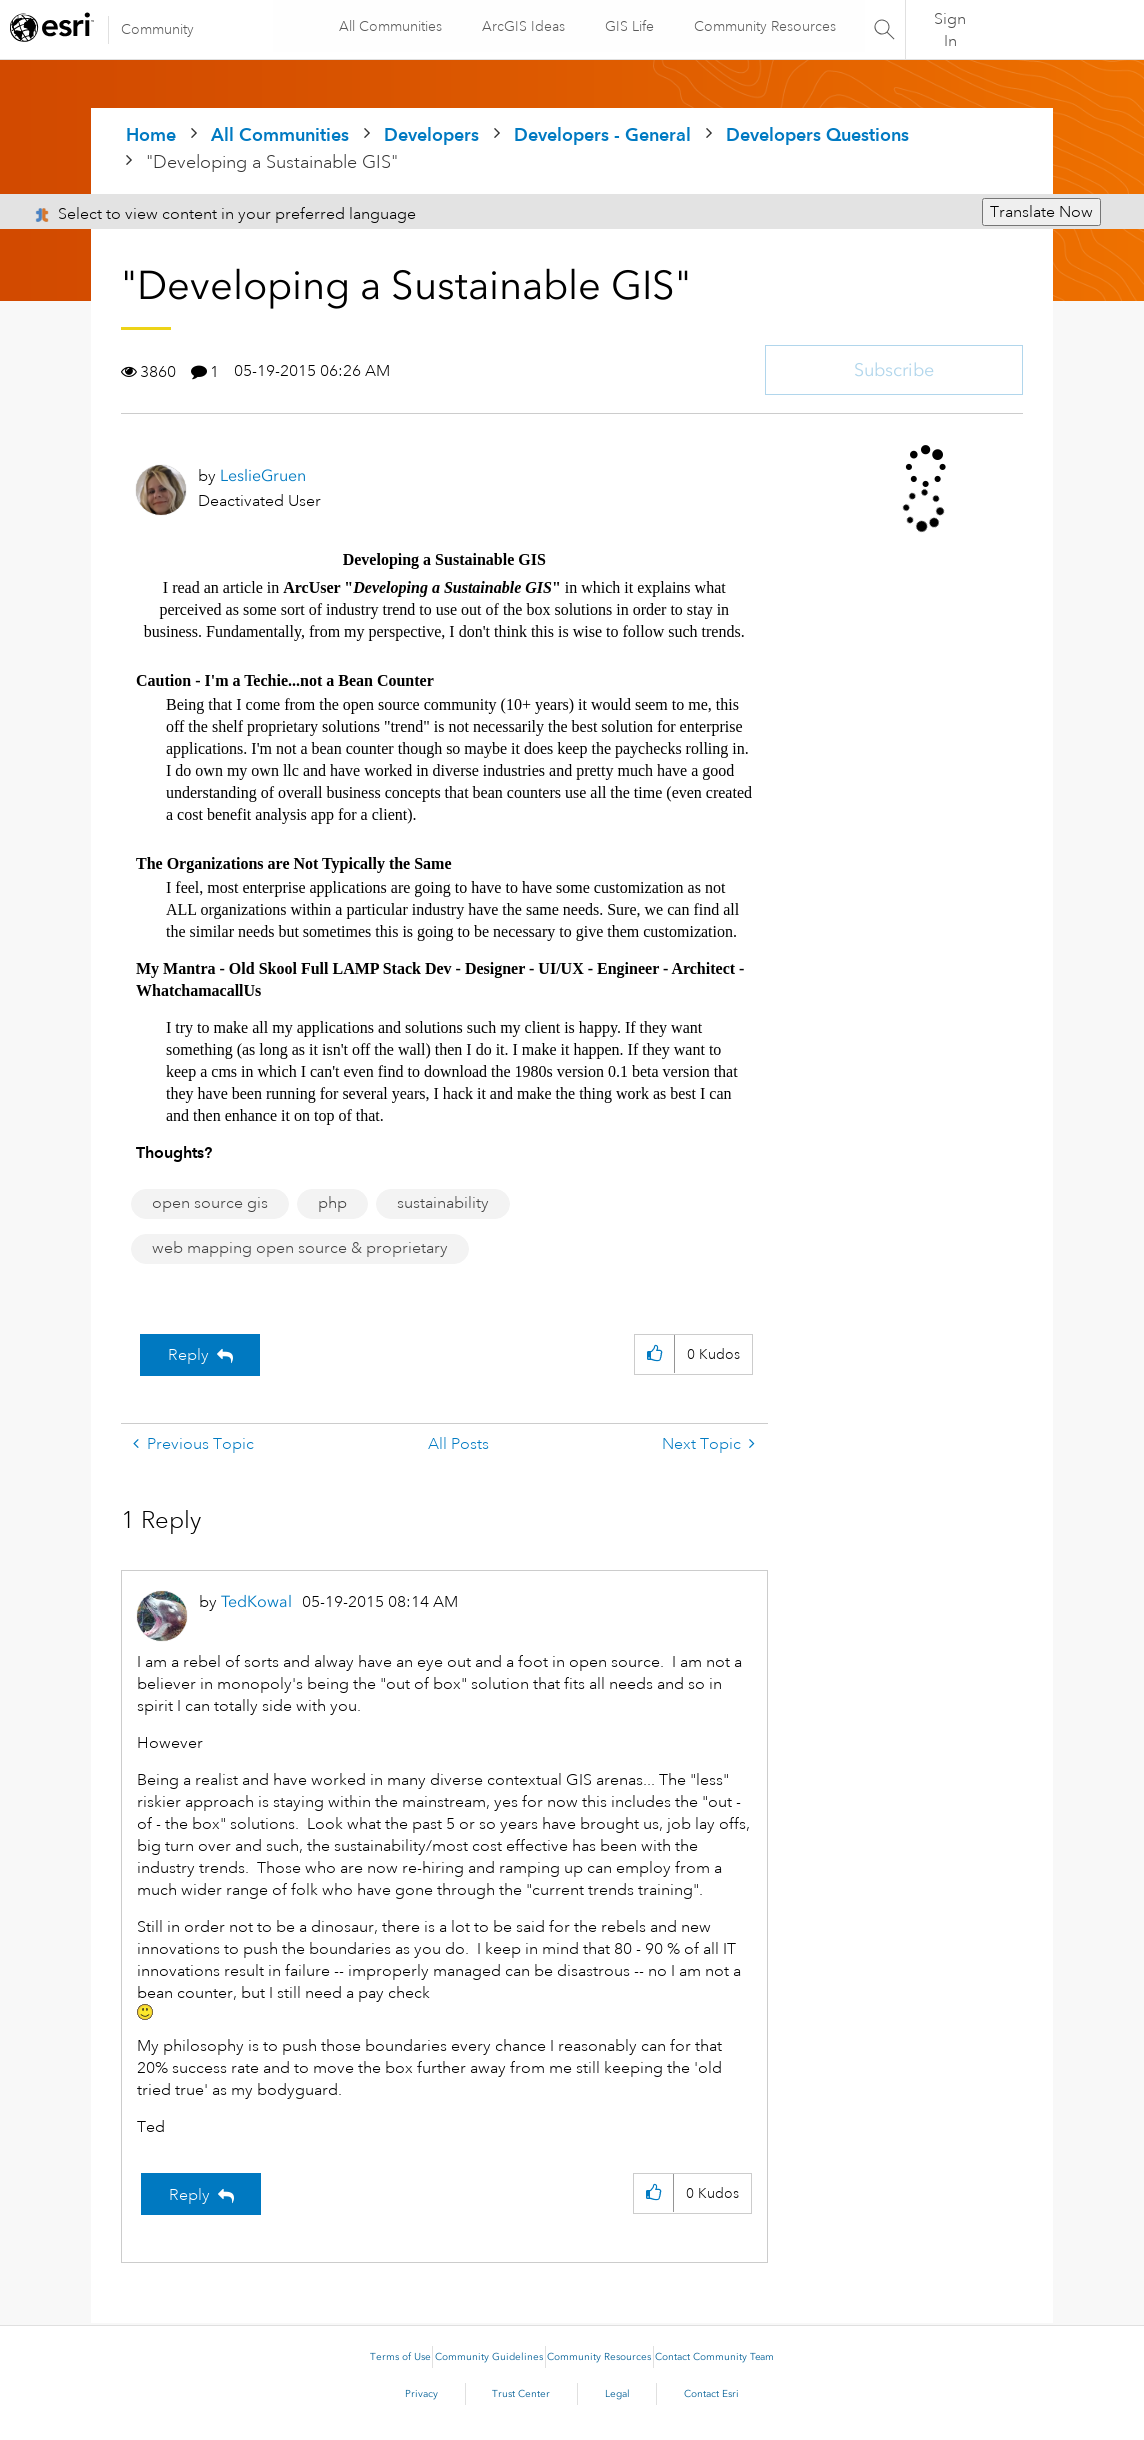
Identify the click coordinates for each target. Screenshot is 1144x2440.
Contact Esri (711, 2394)
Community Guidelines (489, 2357)
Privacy (421, 2394)
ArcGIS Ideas (522, 26)
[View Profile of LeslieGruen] (263, 475)
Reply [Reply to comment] (189, 2195)
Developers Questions (817, 134)
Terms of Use (400, 2357)
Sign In (950, 30)
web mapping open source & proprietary (300, 1248)
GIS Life (628, 26)
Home (151, 134)
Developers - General (602, 134)
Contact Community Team (714, 2357)
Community (157, 29)
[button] (654, 1354)
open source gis (210, 1203)
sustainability (443, 1203)
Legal (617, 2394)
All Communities (389, 26)
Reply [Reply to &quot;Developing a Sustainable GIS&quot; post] (188, 1355)
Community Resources (764, 26)
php (332, 1203)
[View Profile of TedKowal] (256, 1601)
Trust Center (521, 2394)
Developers (431, 134)
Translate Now (1041, 212)
